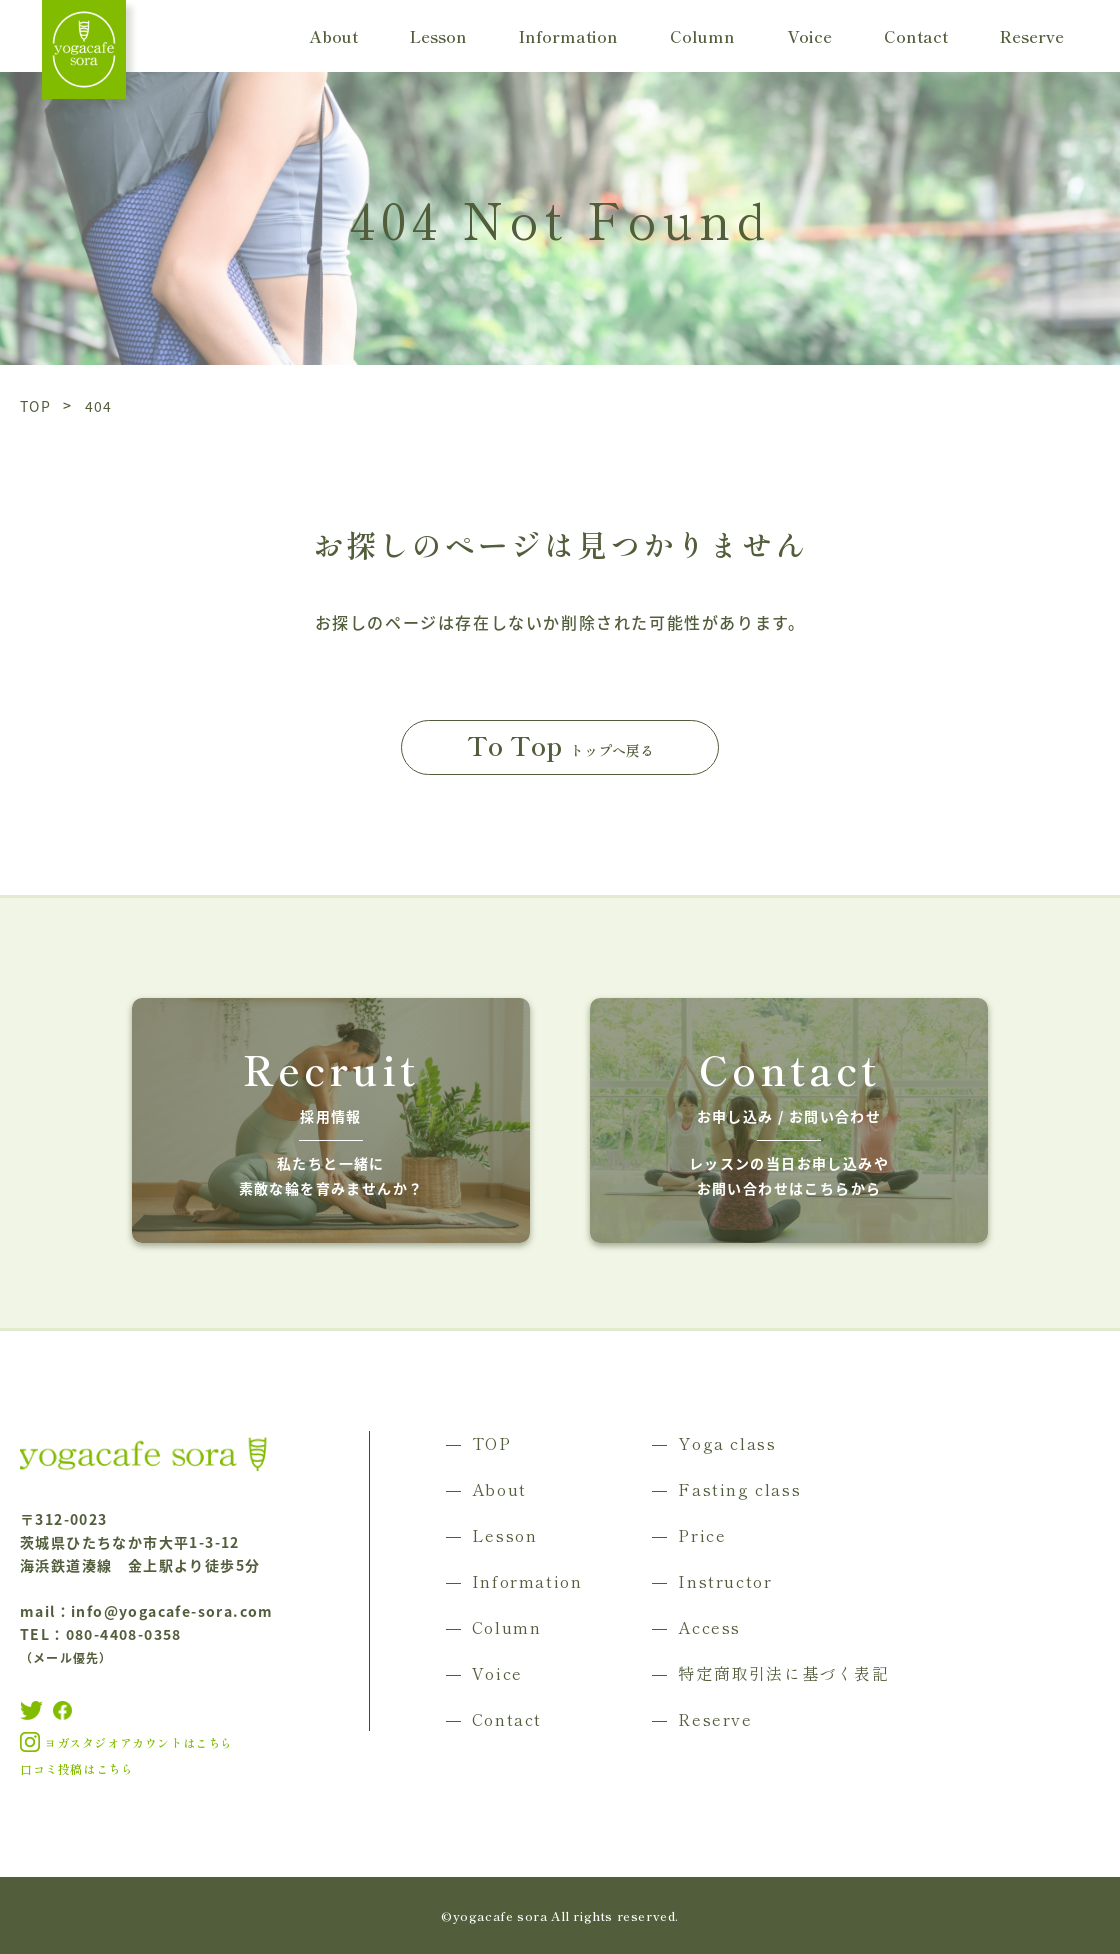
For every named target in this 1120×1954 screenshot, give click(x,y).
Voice (809, 36)
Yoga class (727, 1443)
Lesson (438, 36)
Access (709, 1627)
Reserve (1032, 36)
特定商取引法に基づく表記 (783, 1673)
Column (702, 36)
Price (702, 1535)
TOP (492, 1443)
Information (568, 36)
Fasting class (739, 1489)
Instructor (725, 1581)
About (333, 36)
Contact (916, 36)
